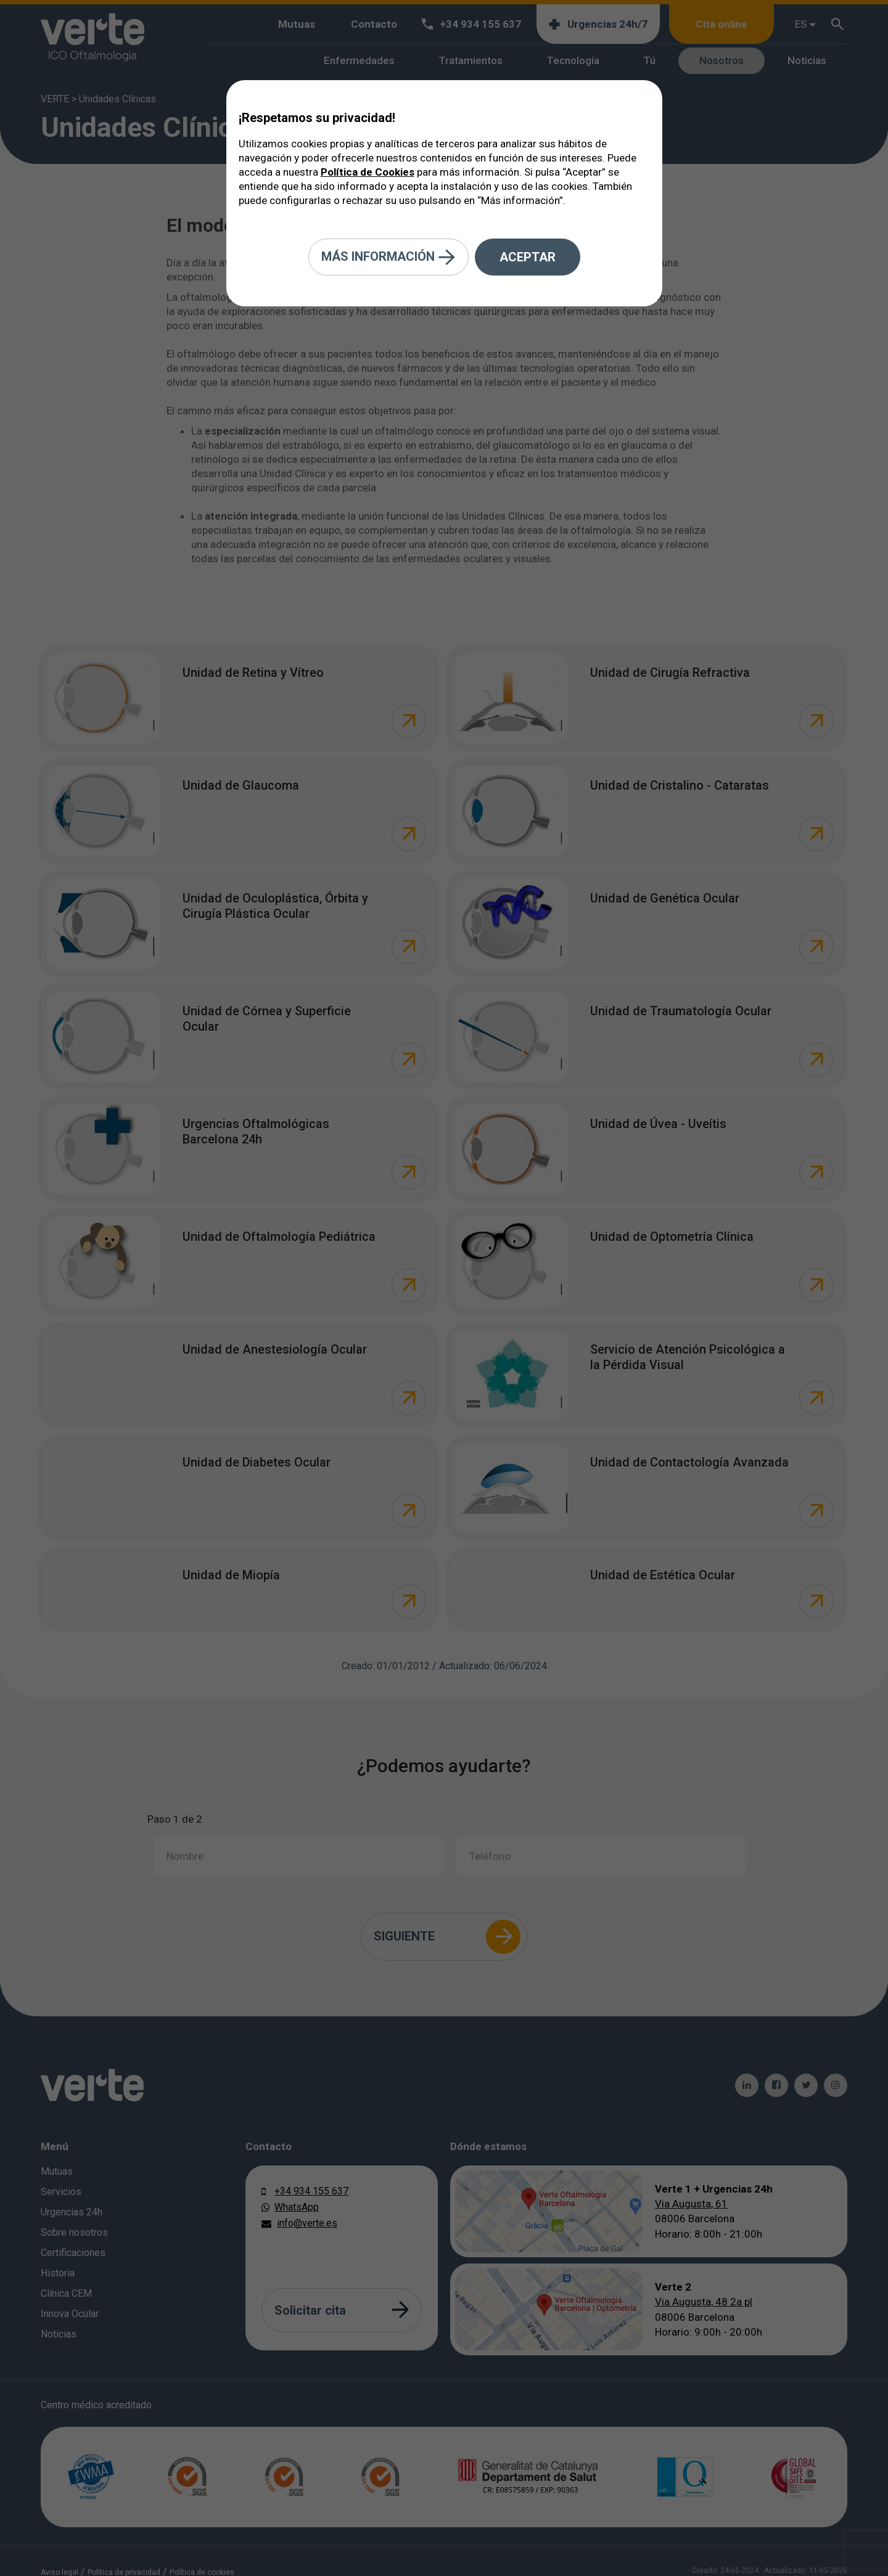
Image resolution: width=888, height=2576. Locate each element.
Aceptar (528, 257)
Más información (388, 257)
